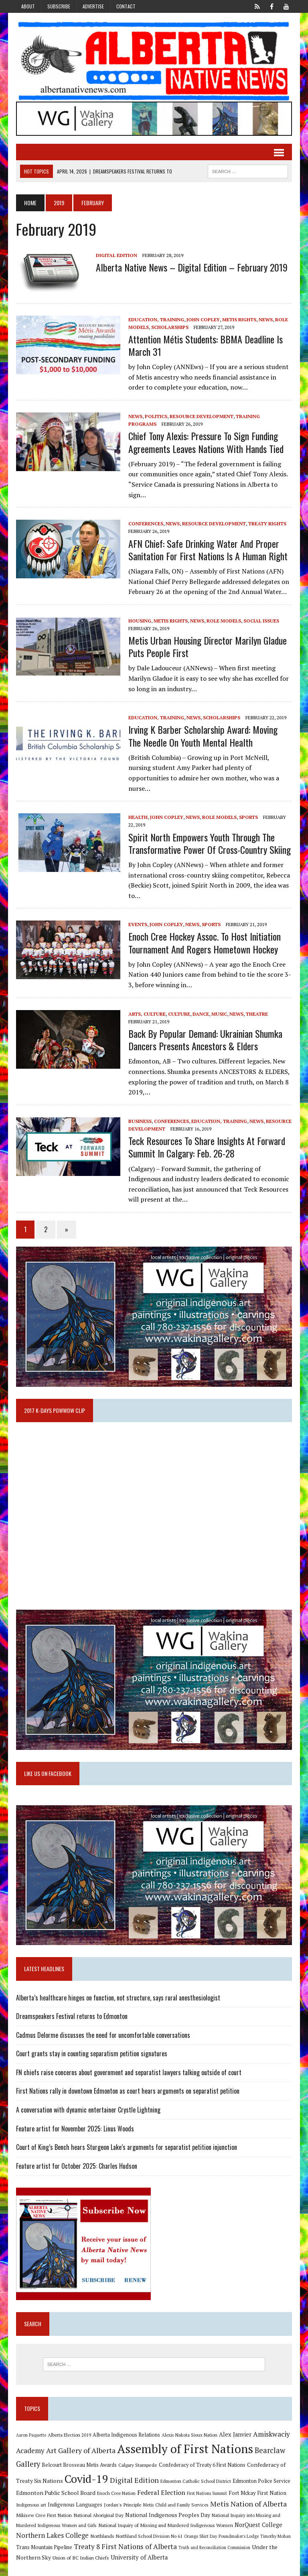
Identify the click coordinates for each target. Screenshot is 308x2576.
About (28, 6)
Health (137, 807)
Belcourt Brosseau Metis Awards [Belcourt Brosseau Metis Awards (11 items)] (78, 2458)
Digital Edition (115, 256)
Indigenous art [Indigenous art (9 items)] (30, 2498)
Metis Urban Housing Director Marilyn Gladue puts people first (207, 647)
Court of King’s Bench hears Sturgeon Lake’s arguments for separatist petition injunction (125, 2140)
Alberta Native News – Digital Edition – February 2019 (191, 267)
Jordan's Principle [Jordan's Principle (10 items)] (122, 2498)
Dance (200, 1004)
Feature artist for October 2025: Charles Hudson (75, 2159)
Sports (247, 807)
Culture (178, 1004)
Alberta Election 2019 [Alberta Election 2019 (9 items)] (68, 2428)
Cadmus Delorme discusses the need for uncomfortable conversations (102, 2028)
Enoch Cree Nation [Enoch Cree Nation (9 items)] (115, 2487)
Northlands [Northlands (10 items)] (101, 2529)
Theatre (256, 1004)
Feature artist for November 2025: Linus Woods (74, 2122)
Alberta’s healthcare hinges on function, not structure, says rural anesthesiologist (117, 1991)
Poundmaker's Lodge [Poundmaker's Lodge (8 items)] (238, 2530)
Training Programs (261, 417)
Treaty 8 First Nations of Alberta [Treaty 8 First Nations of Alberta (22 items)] (124, 2539)
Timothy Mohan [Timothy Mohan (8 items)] (274, 2530)
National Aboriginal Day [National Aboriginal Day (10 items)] (98, 2508)
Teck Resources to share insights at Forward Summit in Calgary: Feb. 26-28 (206, 1137)
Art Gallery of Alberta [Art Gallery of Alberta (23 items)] (80, 2444)
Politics (155, 417)
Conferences (145, 524)
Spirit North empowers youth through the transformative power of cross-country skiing (209, 833)
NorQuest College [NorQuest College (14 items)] (258, 2518)
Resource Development (201, 417)
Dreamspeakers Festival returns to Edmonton (71, 2010)
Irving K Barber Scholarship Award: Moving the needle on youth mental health (210, 736)
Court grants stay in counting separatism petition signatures (90, 2047)
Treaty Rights (266, 524)
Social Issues (260, 621)
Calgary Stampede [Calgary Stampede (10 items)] (137, 2458)
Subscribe (58, 6)
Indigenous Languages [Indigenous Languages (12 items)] (74, 2498)
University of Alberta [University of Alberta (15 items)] (138, 2551)
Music (218, 1004)
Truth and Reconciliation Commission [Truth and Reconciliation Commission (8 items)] (213, 2540)
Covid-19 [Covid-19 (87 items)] (85, 2472)
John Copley (202, 320)
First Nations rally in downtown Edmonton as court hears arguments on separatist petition (127, 2084)
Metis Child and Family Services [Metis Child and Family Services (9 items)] (175, 2498)
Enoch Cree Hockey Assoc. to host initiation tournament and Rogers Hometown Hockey (204, 932)
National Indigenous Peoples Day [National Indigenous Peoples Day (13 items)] (166, 2508)
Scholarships (169, 328)
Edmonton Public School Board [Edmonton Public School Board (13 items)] (55, 2486)
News (265, 320)
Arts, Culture (146, 1004)
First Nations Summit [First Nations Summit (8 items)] (206, 2487)
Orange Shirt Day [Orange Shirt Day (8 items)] (199, 2530)
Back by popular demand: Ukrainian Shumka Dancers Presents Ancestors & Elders (205, 1030)
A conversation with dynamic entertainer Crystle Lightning (87, 2103)
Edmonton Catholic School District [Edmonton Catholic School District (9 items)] (195, 2474)
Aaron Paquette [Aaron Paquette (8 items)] (30, 2428)
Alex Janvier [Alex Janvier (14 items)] (234, 2427)
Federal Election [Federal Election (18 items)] (160, 2486)
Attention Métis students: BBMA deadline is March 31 (205, 345)
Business (139, 1111)
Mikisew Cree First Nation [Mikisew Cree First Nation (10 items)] (43, 2508)
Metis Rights (238, 320)
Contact (126, 6)
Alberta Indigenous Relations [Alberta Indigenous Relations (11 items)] (125, 2428)
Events (137, 915)
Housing (139, 621)
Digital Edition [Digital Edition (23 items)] (133, 2473)
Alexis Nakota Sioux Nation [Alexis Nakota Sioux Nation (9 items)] (189, 2428)
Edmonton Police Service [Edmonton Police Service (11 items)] (261, 2474)
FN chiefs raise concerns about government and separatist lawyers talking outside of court (128, 2065)
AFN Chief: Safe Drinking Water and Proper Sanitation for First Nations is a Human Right (207, 550)
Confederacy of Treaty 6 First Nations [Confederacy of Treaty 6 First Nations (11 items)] (201, 2458)
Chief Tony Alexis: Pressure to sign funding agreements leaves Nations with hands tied (205, 442)
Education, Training (155, 320)
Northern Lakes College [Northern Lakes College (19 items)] (51, 2529)
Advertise (93, 6)
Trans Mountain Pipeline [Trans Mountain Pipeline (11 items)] (43, 2540)
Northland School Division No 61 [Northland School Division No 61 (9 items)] (148, 2530)
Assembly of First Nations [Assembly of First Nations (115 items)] (184, 2442)
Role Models (223, 621)
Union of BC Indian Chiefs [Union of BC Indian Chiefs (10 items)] (80, 2551)
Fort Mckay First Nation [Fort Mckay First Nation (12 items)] (257, 2486)
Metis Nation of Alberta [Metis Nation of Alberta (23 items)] (247, 2497)
